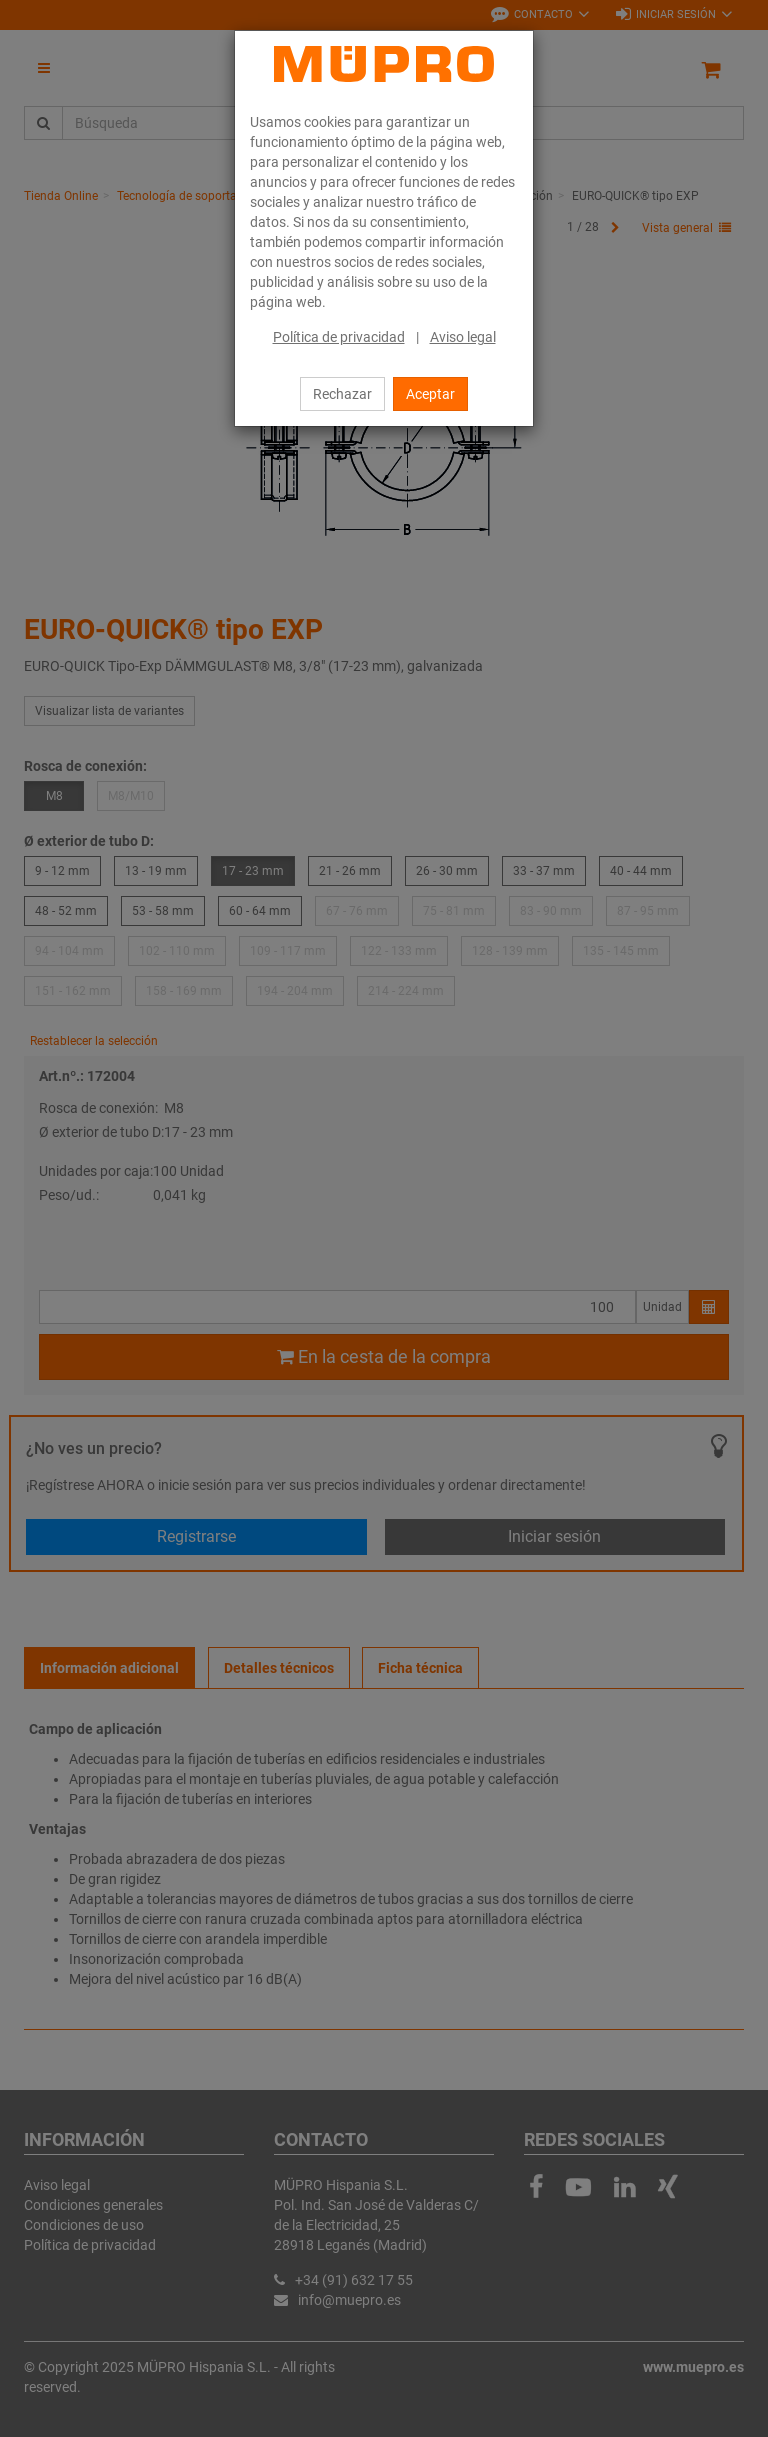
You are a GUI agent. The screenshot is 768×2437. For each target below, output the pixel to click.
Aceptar (430, 394)
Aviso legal (463, 337)
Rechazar (342, 394)
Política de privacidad (339, 337)
